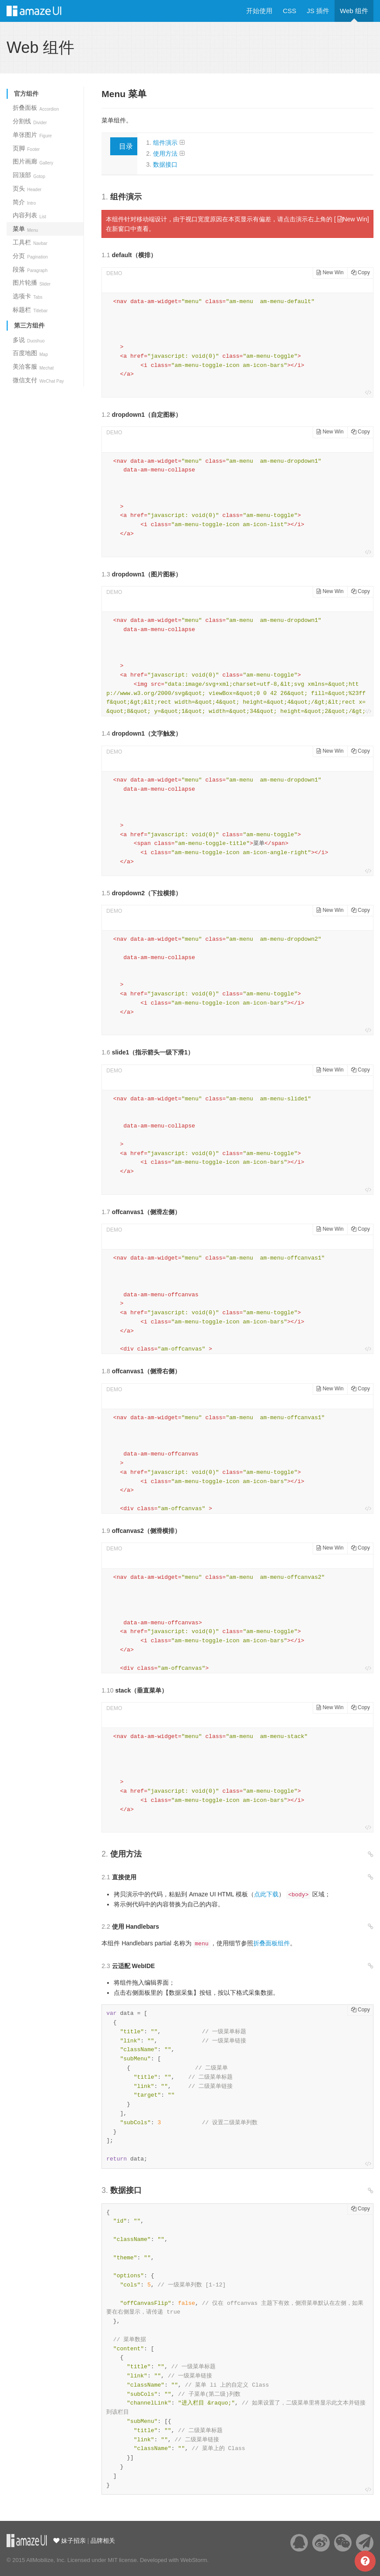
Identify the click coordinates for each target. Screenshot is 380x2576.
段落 (30, 269)
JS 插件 (318, 10)
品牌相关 (103, 2540)
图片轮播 (32, 282)
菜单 (25, 228)
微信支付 (38, 380)
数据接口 (165, 164)
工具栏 (30, 242)
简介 (24, 202)
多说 (29, 339)
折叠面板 (36, 107)
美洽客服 (33, 366)
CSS (289, 10)
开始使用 (259, 10)
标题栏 (30, 309)
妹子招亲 (72, 2540)
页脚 (26, 148)
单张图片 (32, 134)
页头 (27, 188)
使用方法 (165, 153)
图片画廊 (33, 161)
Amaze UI (43, 11)
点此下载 (266, 1894)
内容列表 (29, 215)
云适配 (27, 2540)
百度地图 (30, 352)
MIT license (122, 2560)
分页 (30, 255)
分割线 (30, 121)
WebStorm (193, 2560)
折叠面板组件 (271, 1943)
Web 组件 (354, 10)
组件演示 (165, 142)
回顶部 (29, 174)
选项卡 (27, 296)
